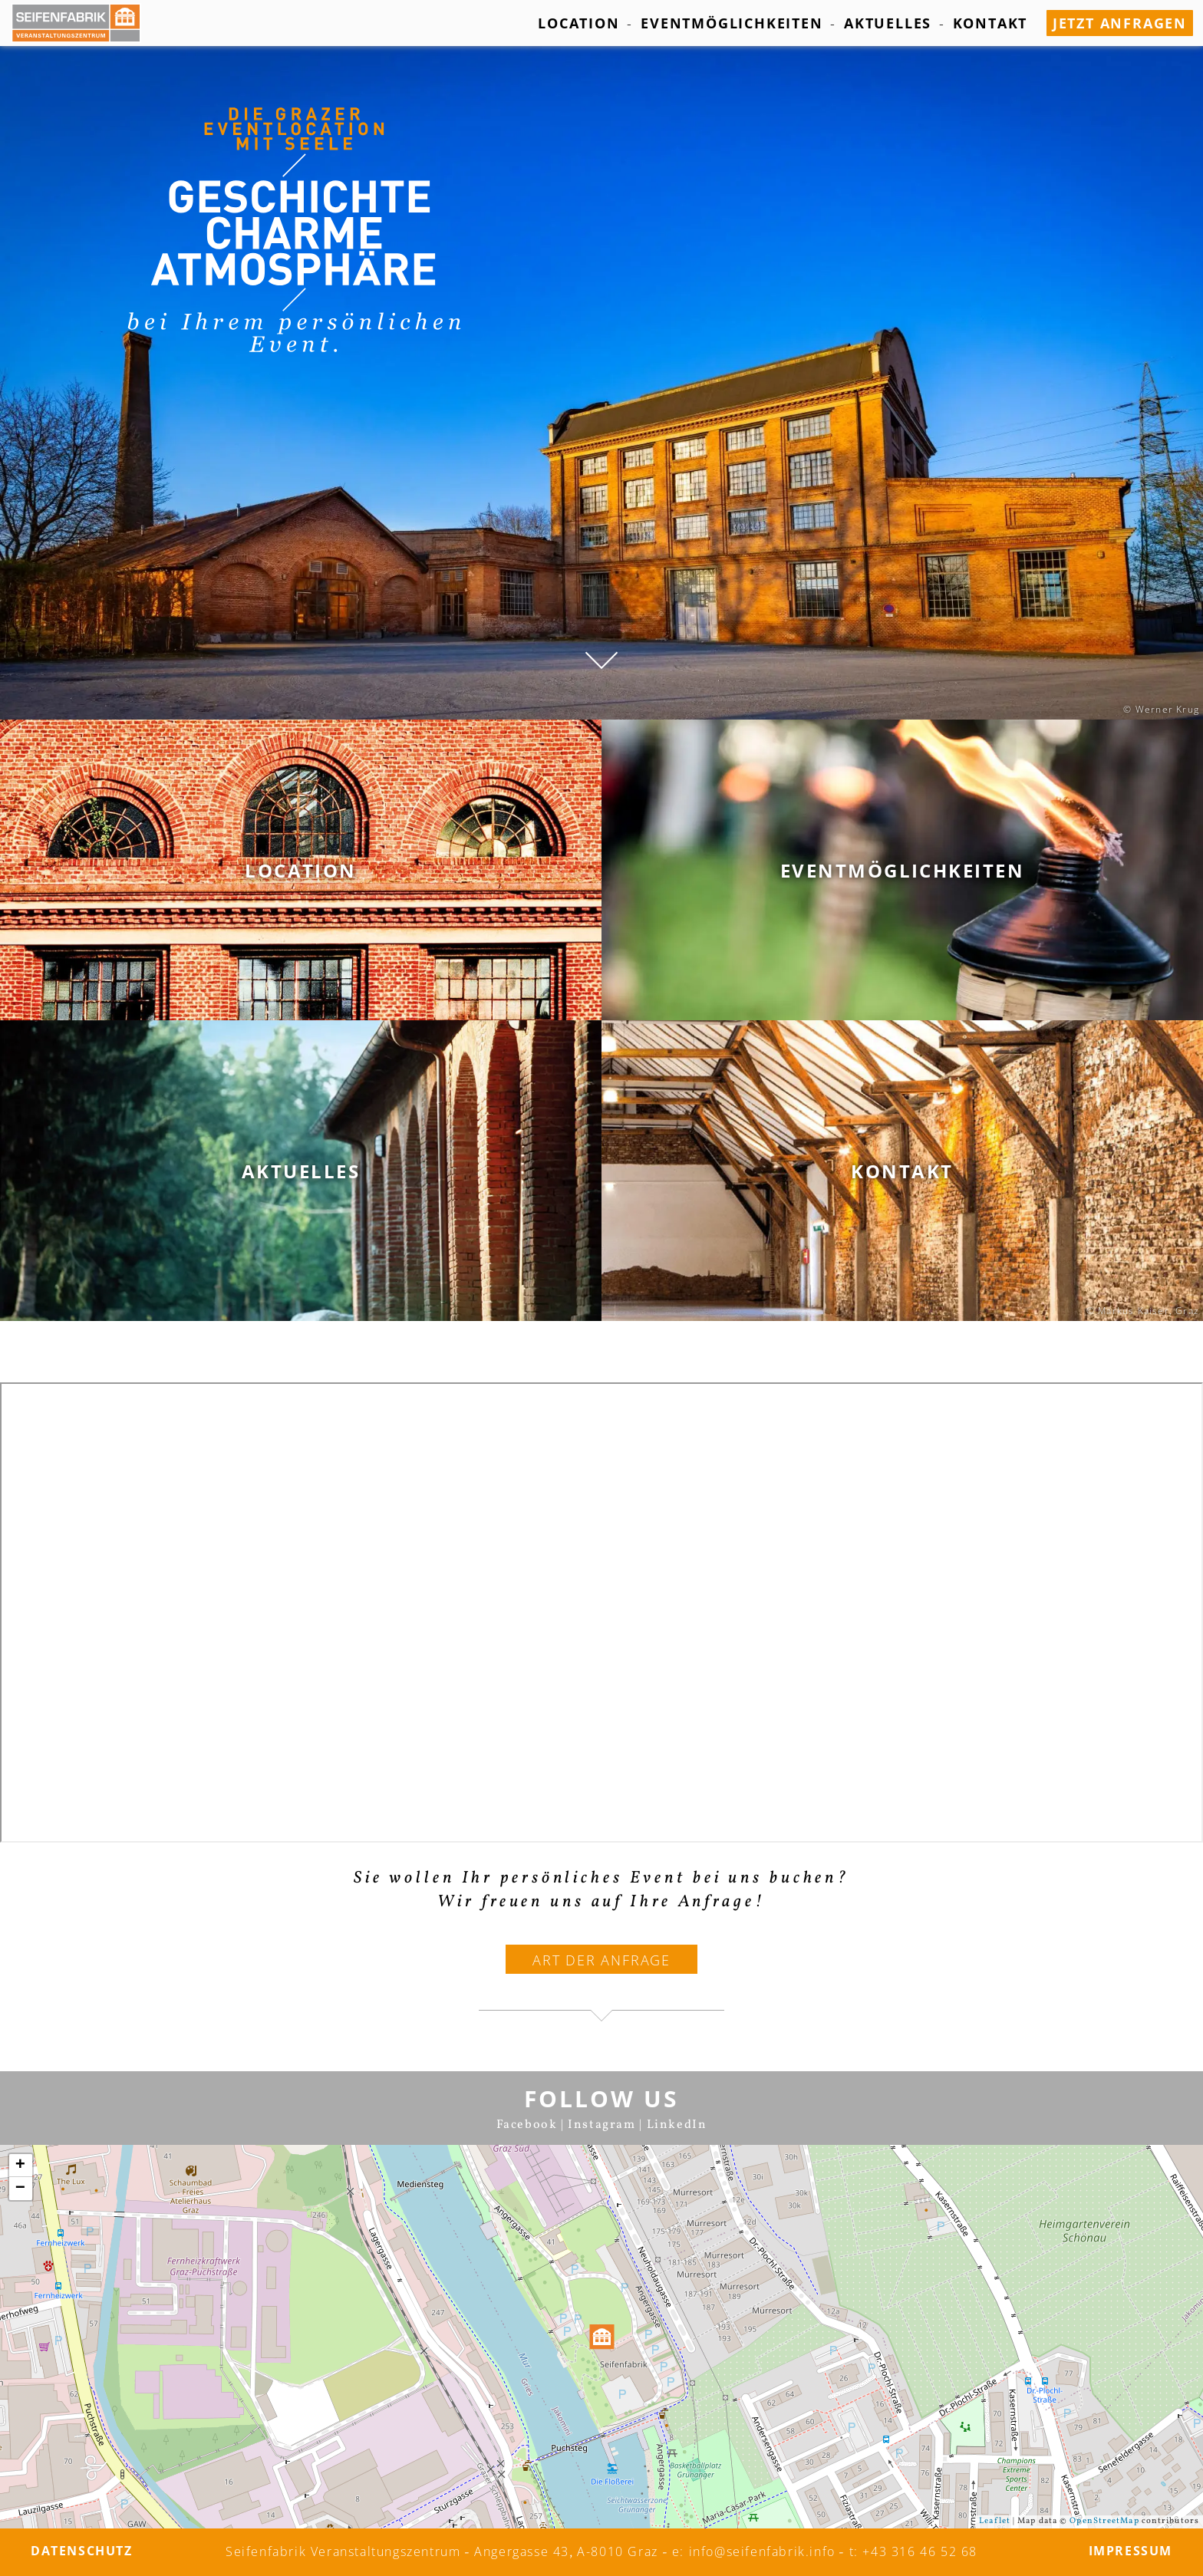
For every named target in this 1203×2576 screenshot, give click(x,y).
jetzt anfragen (1120, 23)
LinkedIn (677, 2124)
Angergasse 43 (521, 2551)
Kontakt (990, 23)
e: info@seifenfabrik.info (754, 2551)
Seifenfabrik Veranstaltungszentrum (343, 2551)
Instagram (601, 2124)
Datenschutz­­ (82, 2550)
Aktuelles (887, 23)
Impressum (1130, 2550)
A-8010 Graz (617, 2551)
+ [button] (21, 2165)
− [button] (21, 2188)
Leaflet (994, 2521)
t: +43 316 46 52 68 (913, 2551)
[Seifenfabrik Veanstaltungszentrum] (84, 23)
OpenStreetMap (1104, 2521)
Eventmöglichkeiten (731, 23)
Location (578, 23)
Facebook (527, 2124)
